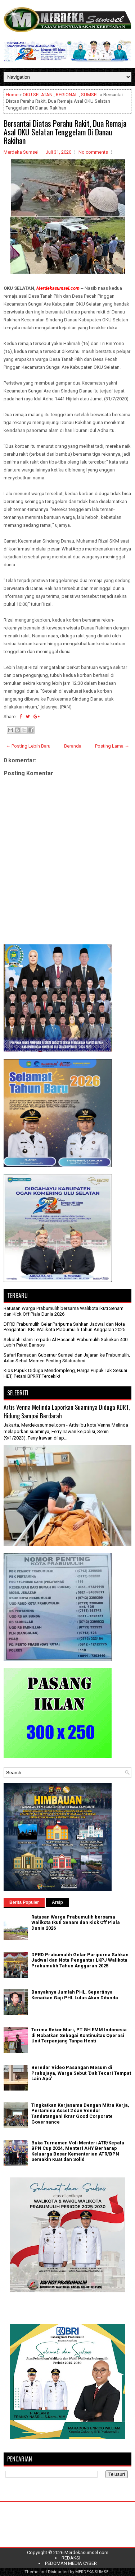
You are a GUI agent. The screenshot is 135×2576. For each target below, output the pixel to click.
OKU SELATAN (38, 94)
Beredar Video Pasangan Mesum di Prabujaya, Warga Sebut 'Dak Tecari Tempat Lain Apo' (81, 2073)
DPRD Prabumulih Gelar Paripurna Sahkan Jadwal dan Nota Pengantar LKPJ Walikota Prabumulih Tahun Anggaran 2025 (64, 1327)
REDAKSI (71, 2558)
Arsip (57, 1902)
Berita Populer (24, 1902)
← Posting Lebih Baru (28, 746)
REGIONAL (67, 94)
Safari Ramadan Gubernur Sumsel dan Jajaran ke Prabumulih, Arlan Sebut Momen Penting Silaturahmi (67, 1357)
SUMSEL (90, 94)
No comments (93, 152)
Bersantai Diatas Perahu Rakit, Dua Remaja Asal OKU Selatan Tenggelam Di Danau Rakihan (65, 132)
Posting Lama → (112, 746)
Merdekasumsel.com (86, 2552)
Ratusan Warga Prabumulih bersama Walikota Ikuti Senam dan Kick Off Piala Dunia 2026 (63, 1311)
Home (12, 94)
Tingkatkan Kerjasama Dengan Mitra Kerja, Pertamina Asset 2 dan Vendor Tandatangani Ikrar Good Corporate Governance (80, 2113)
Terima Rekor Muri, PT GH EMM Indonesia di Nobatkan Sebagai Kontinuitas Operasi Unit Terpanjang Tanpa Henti (79, 2035)
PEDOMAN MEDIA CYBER (71, 2563)
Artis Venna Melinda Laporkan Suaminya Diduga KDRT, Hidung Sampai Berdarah (67, 1411)
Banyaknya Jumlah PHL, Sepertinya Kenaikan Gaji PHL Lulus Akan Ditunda (74, 1994)
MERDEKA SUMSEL (93, 2572)
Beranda (72, 746)
